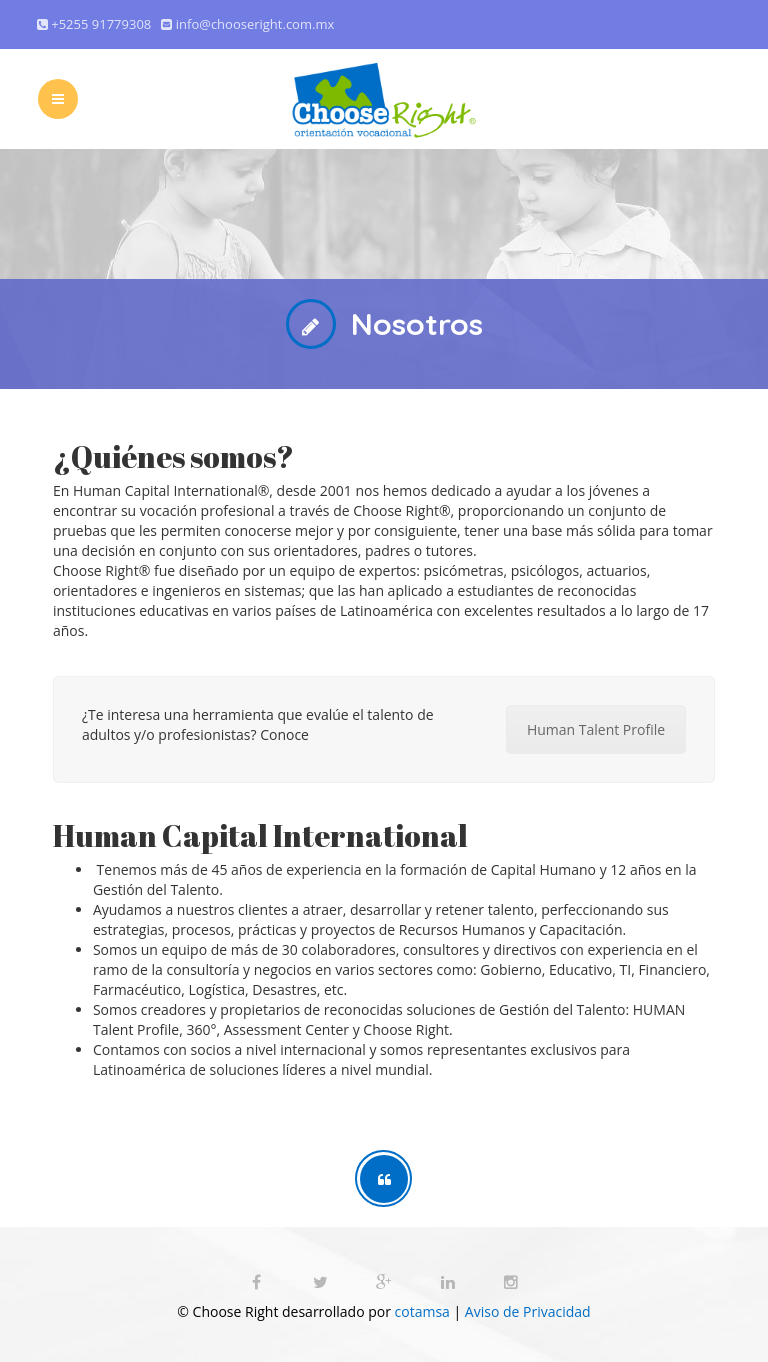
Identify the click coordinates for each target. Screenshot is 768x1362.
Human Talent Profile (596, 729)
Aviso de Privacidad (525, 1311)
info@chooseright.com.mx (255, 24)
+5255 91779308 (102, 24)
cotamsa (422, 1311)
